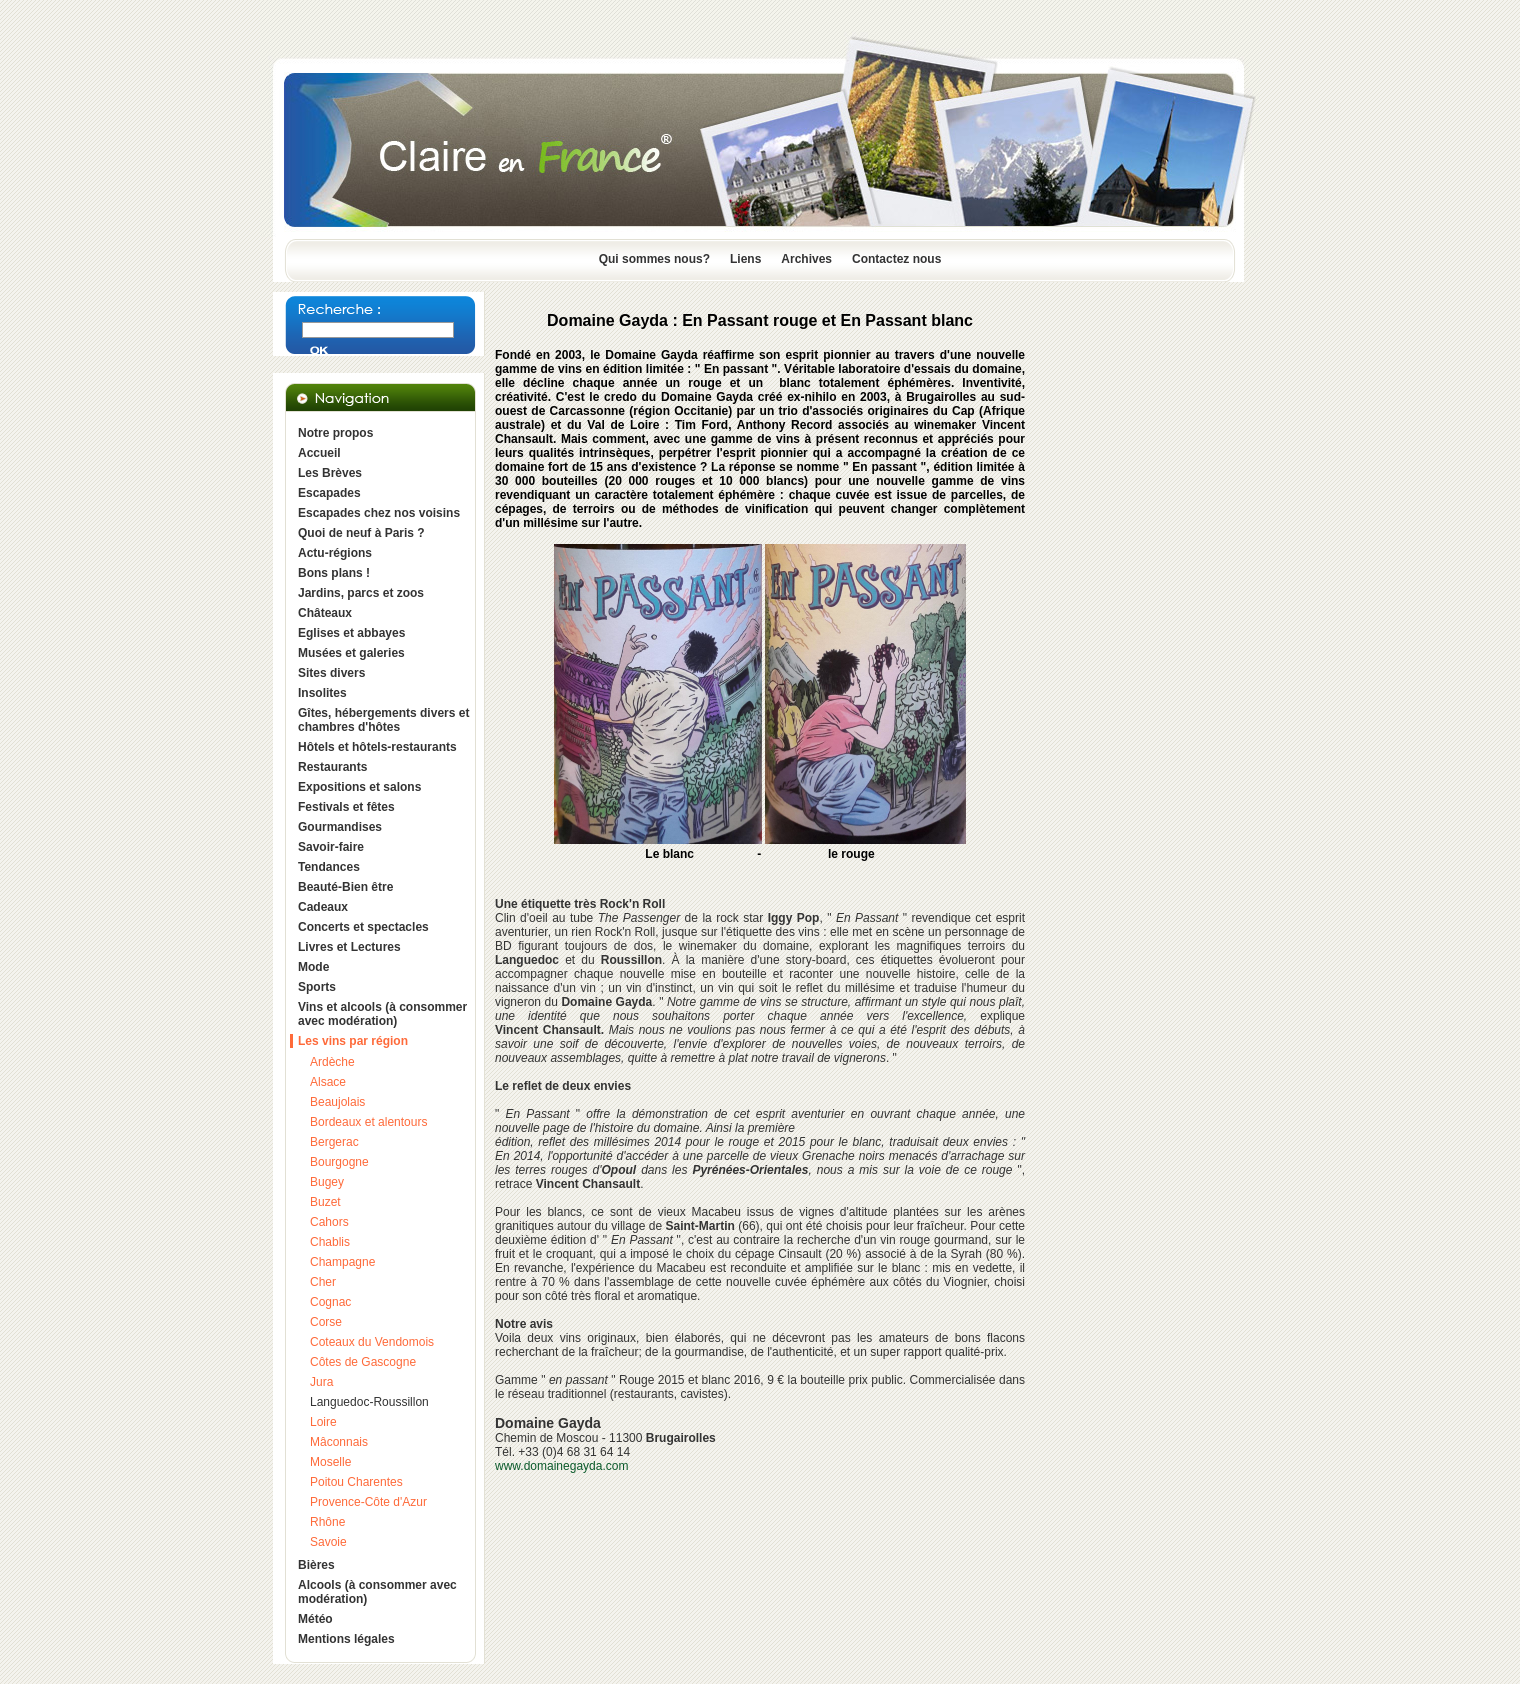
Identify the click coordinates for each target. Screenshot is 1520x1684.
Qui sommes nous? (654, 259)
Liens (745, 259)
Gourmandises (340, 827)
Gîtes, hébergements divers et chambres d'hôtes (383, 720)
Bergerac (334, 1142)
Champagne (342, 1262)
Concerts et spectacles (363, 927)
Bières (316, 1565)
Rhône (327, 1522)
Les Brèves (330, 473)
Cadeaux (323, 907)
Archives (806, 259)
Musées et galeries (351, 653)
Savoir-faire (331, 847)
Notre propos (335, 433)
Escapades (329, 493)
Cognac (330, 1302)
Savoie (328, 1542)
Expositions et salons (359, 787)
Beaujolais (337, 1102)
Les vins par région (353, 1041)
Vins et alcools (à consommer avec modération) (382, 1014)
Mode (313, 967)
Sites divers (331, 673)
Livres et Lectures (349, 947)
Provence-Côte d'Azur (368, 1502)
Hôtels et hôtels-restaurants (377, 747)
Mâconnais (339, 1442)
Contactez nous (896, 259)
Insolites (322, 693)
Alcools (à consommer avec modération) (377, 1592)
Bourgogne (339, 1162)
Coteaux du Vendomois (372, 1342)
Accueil (319, 453)
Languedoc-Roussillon (369, 1402)
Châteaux (325, 613)
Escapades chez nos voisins (379, 513)
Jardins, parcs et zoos (361, 593)
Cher (323, 1282)
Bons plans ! (334, 573)
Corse (326, 1322)
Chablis (330, 1242)
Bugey (327, 1182)
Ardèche (332, 1062)
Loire (323, 1422)
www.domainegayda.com (561, 1466)
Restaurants (332, 767)
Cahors (329, 1222)
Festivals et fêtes (346, 807)
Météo (315, 1619)
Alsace (328, 1082)
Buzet (325, 1202)
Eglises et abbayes (351, 633)
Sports (317, 987)
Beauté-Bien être (345, 887)
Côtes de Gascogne (363, 1362)
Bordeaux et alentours (368, 1122)
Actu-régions (335, 553)
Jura (321, 1382)
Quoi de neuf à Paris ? (361, 533)
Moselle (330, 1462)
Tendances (329, 867)
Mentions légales (346, 1639)
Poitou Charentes (356, 1482)
